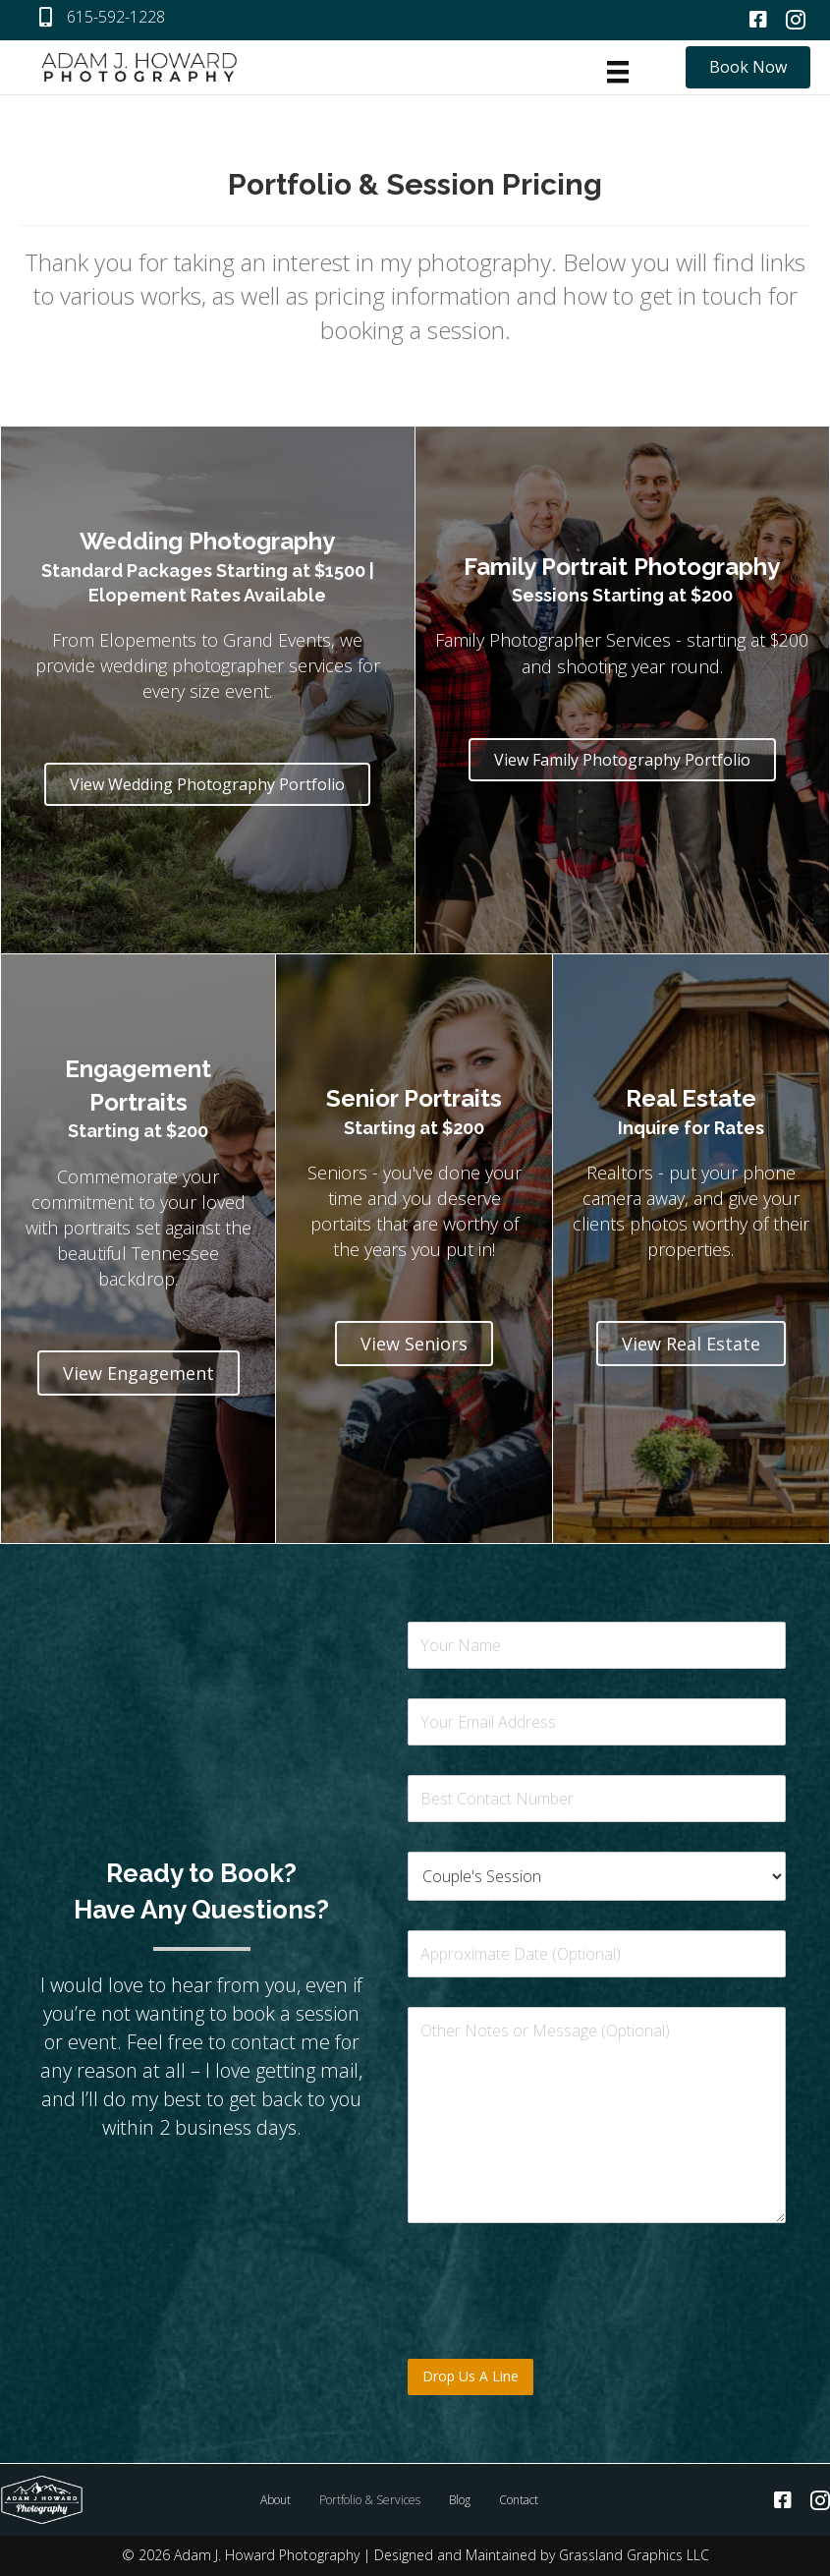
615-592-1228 (116, 17)
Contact (518, 2499)
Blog (459, 2499)
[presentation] (557, 2326)
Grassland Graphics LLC (634, 2555)
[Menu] (617, 71)
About (275, 2499)
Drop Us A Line (470, 2376)
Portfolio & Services (369, 2499)
